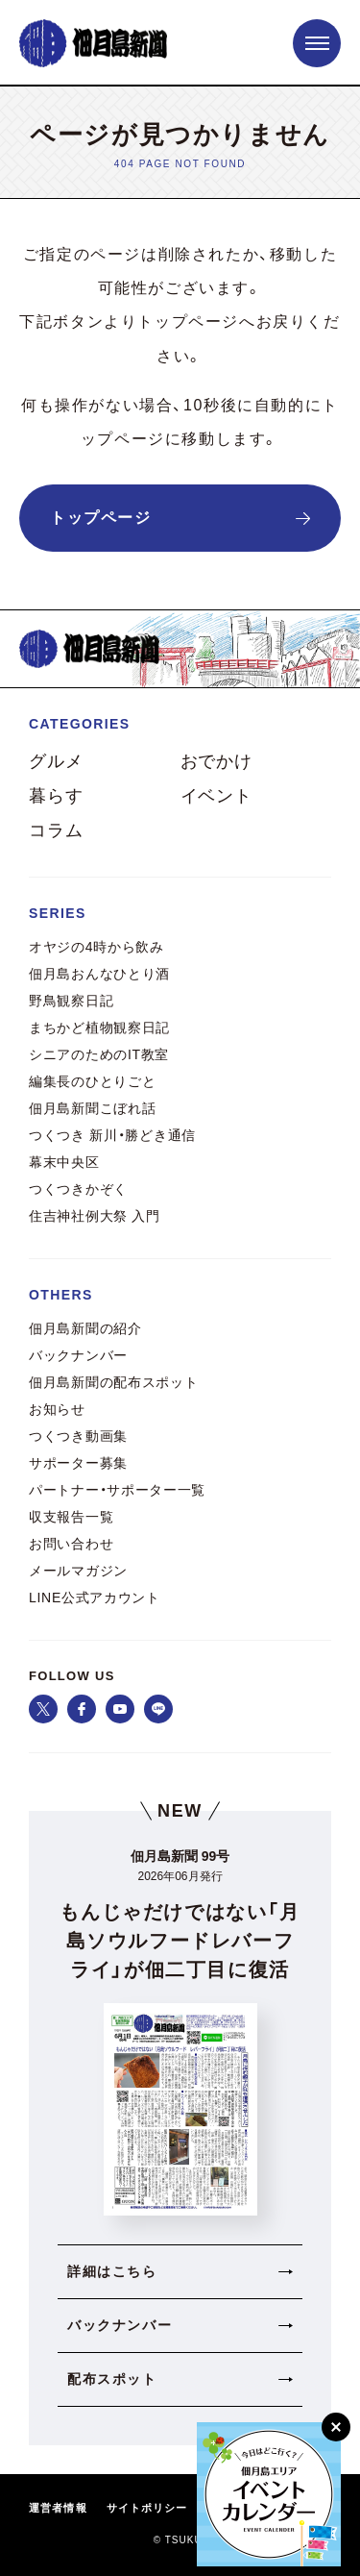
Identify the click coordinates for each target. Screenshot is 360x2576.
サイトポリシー (147, 2508)
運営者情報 (58, 2508)
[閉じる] (336, 2427)
